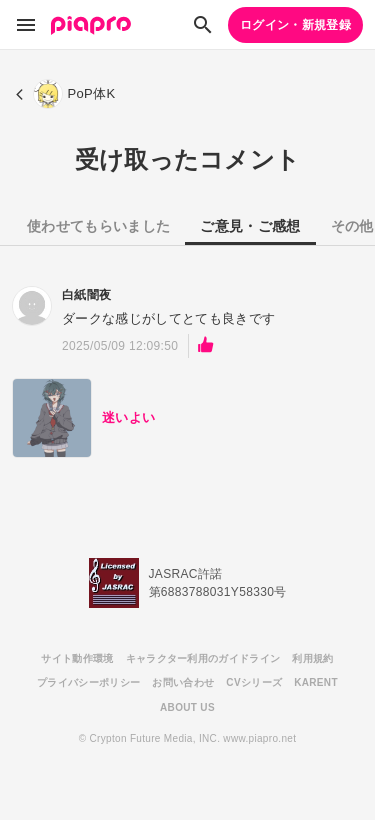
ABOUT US (187, 707)
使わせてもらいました (98, 226)
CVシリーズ (254, 682)
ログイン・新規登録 (295, 25)
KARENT (316, 682)
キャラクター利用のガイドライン (203, 658)
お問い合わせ (183, 682)
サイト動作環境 (77, 658)
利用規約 (312, 658)
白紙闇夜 (86, 295)
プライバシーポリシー (88, 682)
